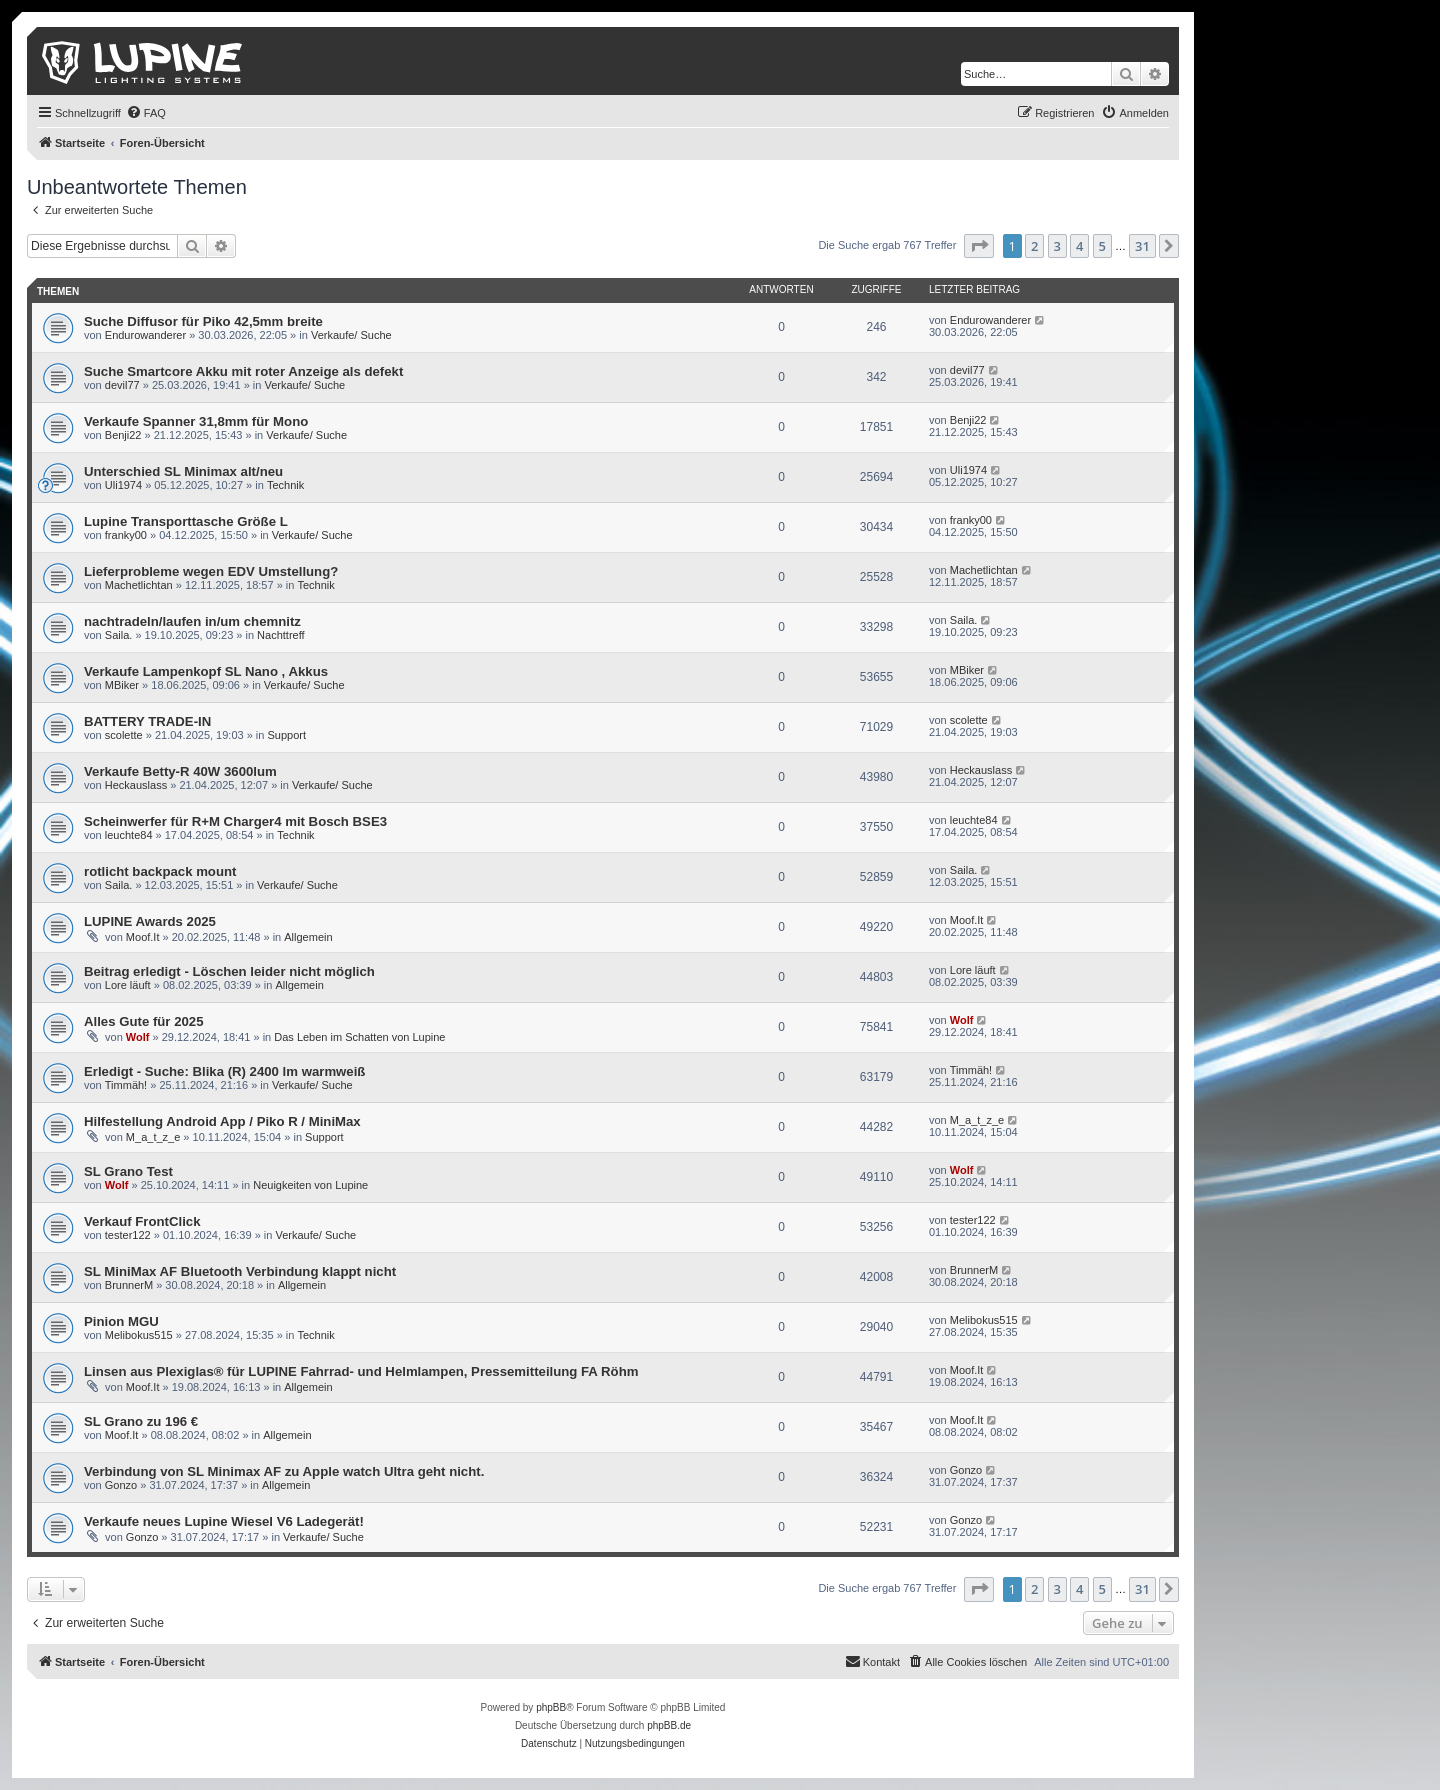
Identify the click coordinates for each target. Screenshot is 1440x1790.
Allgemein (308, 937)
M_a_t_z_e (153, 1137)
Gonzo (121, 1485)
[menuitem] (146, 113)
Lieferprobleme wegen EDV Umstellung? (211, 571)
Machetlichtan (139, 585)
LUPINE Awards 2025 (150, 921)
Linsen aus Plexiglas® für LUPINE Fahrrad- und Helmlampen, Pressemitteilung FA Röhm (361, 1371)
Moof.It (143, 937)
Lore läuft (128, 985)
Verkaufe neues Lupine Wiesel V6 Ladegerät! (224, 1521)
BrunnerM (129, 1285)
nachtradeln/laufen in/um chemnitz (192, 621)
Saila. (119, 635)
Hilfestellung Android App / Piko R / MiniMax (222, 1121)
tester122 (128, 1235)
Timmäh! (126, 1085)
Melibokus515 (139, 1335)
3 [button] (1057, 246)
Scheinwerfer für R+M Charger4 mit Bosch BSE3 (235, 821)
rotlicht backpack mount (160, 871)
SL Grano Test (128, 1171)
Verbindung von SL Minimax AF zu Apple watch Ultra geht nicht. (284, 1471)
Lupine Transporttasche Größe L (186, 521)
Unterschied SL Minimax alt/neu (183, 471)
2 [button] (1034, 246)
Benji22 (123, 435)
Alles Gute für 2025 (143, 1021)
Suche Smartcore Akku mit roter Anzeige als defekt (243, 371)
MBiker (122, 685)
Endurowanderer (145, 335)
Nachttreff (281, 635)
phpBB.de (669, 1725)
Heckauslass (136, 785)
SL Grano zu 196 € (141, 1421)
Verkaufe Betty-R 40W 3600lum (180, 771)
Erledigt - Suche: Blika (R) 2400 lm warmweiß (224, 1071)
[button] (979, 246)
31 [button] (1142, 246)
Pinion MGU (121, 1321)
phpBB (551, 1707)
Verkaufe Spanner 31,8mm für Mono (196, 421)
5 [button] (1102, 246)
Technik (285, 485)
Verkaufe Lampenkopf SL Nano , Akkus (206, 671)
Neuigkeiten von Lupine (310, 1185)
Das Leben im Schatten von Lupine (359, 1037)
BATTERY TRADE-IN (147, 721)
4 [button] (1079, 246)
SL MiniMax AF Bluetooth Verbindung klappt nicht (240, 1271)
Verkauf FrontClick (142, 1221)
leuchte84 (129, 835)
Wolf (138, 1037)
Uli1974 (123, 485)
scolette (124, 735)
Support (287, 735)
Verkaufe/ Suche (351, 335)
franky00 (126, 535)
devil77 (122, 385)
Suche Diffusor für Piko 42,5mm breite (203, 321)
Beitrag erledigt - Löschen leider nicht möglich (229, 971)
